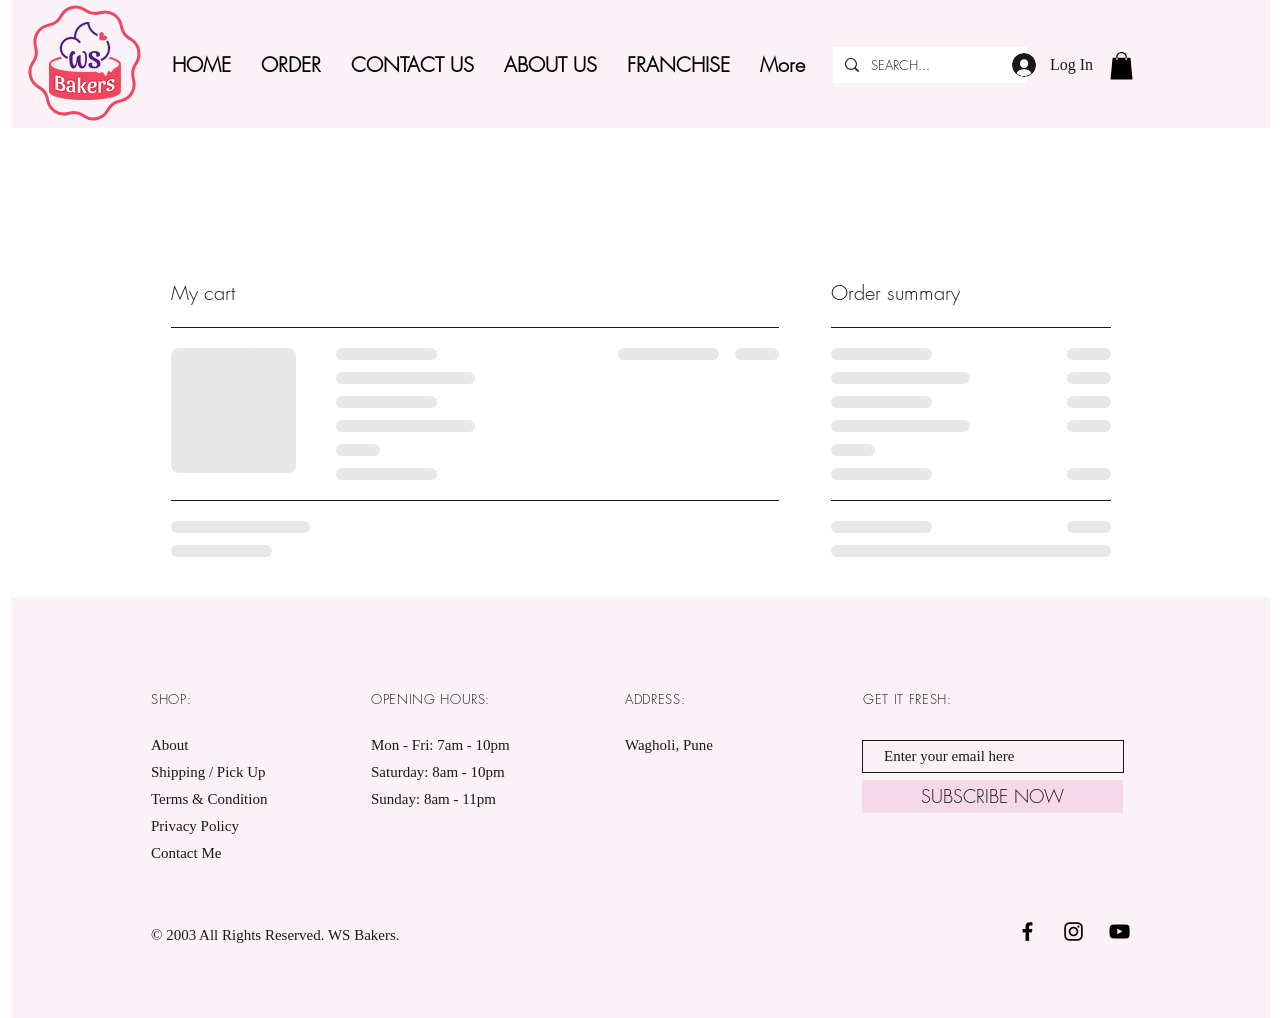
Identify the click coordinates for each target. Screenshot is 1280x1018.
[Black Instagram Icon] (1073, 931)
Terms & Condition (209, 799)
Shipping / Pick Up (210, 772)
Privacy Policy (195, 826)
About (170, 745)
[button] (1121, 65)
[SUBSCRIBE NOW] (992, 796)
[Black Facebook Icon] (1027, 931)
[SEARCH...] (928, 65)
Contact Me (186, 853)
